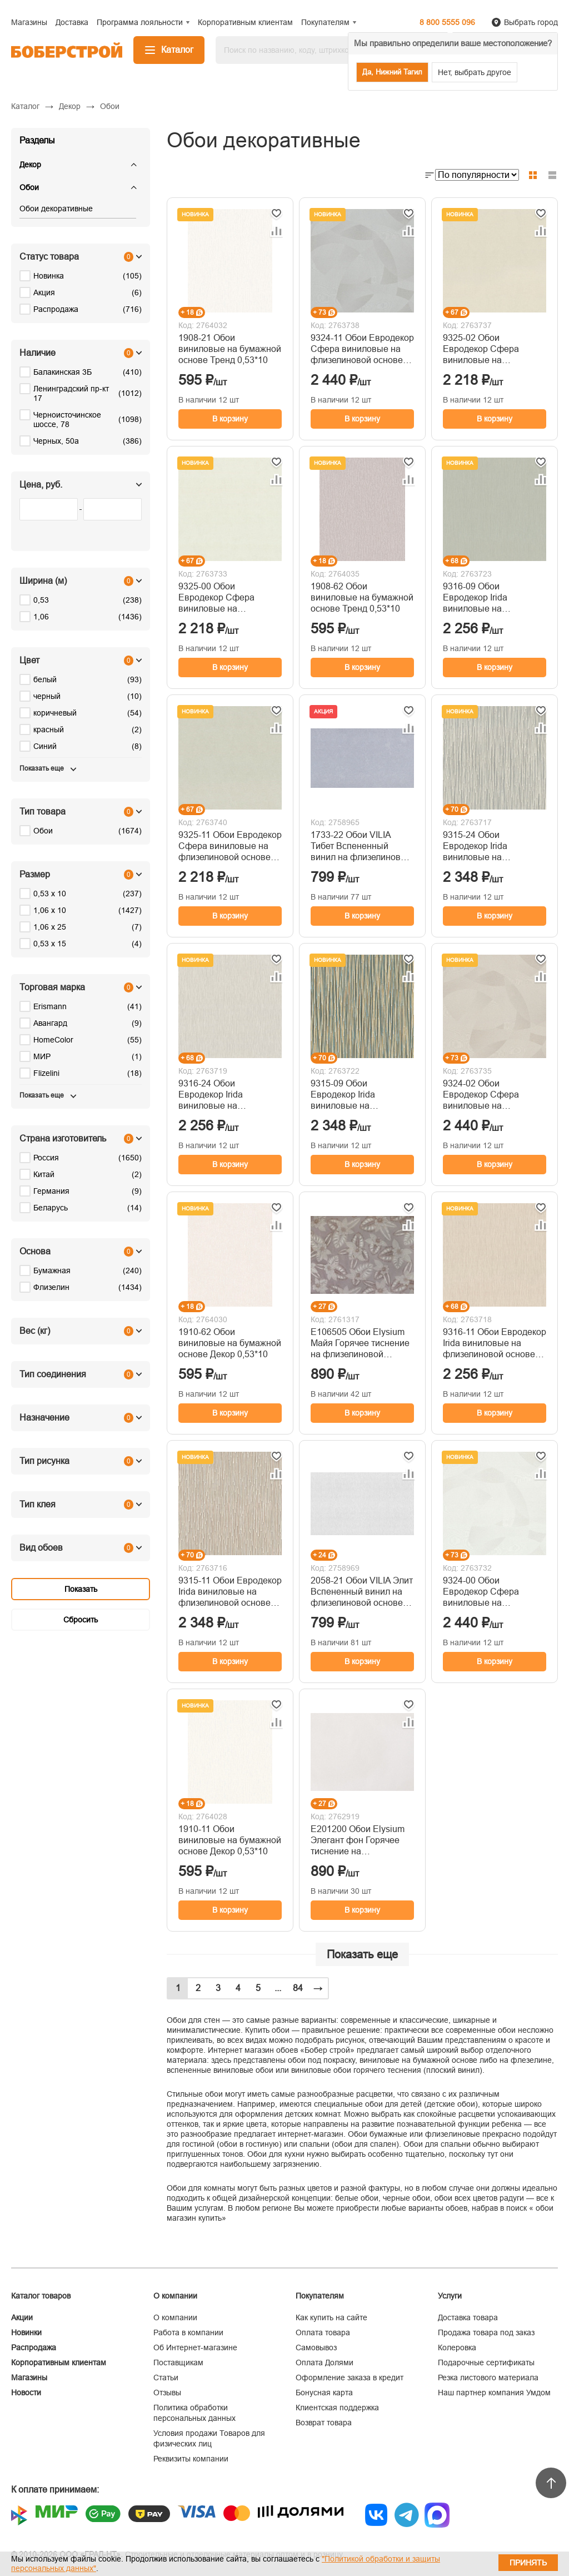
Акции (22, 2317)
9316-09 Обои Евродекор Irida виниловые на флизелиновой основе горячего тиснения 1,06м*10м (489, 598)
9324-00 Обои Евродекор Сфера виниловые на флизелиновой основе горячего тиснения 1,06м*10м (489, 1592)
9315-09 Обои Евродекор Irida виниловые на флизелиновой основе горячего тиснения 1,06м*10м (357, 1095)
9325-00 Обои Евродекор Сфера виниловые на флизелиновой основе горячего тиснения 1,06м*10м (224, 598)
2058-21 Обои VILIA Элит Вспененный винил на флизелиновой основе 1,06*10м (362, 1592)
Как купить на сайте (331, 2317)
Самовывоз (316, 2347)
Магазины (29, 2377)
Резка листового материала (488, 2377)
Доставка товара (468, 2317)
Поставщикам (178, 2362)
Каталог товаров (41, 2295)
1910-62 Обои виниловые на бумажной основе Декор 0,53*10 (229, 1343)
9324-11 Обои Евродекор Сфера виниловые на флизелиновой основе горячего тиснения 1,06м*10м (362, 349)
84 (298, 1988)
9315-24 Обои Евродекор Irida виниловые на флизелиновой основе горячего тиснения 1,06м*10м (489, 846)
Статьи (165, 2377)
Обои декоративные (56, 208)
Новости (26, 2392)
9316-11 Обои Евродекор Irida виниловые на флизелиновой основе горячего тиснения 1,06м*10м (494, 1343)
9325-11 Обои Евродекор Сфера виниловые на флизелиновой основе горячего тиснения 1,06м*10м (230, 846)
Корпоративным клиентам (58, 2362)
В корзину (230, 418)
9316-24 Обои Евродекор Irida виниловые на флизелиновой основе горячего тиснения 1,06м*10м (224, 1095)
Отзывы (167, 2392)
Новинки (26, 2332)
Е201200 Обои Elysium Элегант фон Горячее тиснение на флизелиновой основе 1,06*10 (358, 1840)
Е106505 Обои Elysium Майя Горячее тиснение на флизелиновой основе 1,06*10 (360, 1343)
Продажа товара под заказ (486, 2332)
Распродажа (33, 2347)
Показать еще (362, 1954)
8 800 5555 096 (447, 22)
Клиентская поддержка (337, 2407)
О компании (175, 2317)
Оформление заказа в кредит (349, 2377)
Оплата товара (323, 2332)
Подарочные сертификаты (486, 2362)
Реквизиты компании (190, 2458)
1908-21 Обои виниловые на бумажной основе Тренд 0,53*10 (229, 349)
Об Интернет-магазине (195, 2347)
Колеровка (457, 2347)
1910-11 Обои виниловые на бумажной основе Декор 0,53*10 (229, 1840)
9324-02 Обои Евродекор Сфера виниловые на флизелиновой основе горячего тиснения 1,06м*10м (489, 1095)
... (277, 1988)
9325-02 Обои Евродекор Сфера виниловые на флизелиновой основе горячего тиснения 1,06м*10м (489, 349)
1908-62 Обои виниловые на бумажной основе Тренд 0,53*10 (362, 597)
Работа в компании (188, 2332)
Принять (528, 2562)
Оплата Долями (324, 2362)
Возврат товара (324, 2422)
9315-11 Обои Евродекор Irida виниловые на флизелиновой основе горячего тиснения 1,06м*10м (230, 1592)
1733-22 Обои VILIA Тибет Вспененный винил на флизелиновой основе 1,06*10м (361, 846)
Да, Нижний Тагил (392, 72)
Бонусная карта (324, 2392)
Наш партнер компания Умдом (494, 2392)
